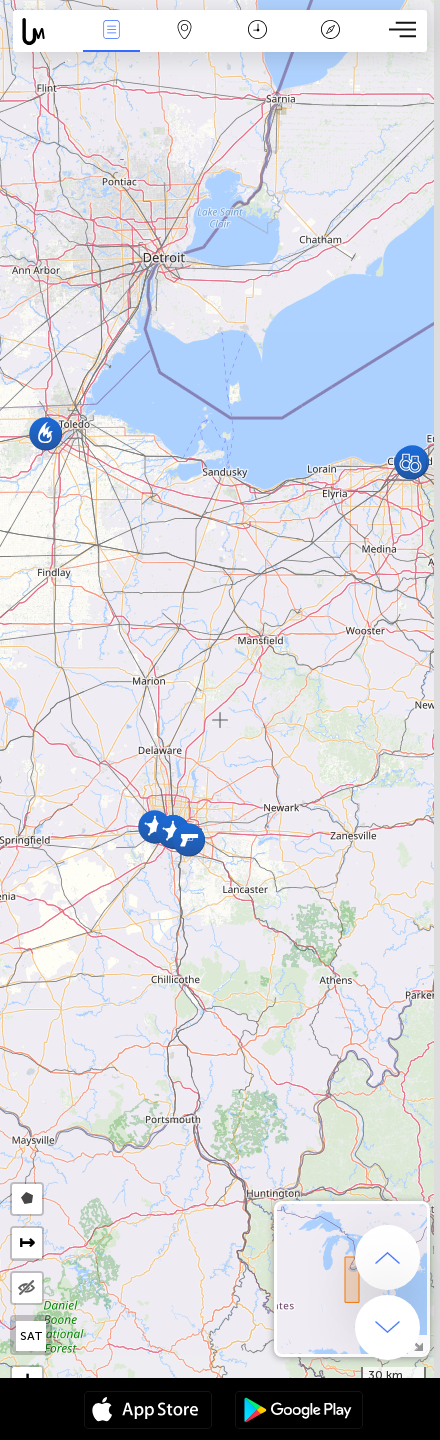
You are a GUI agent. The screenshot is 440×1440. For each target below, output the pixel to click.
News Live (112, 31)
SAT (31, 1336)
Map (185, 31)
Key (331, 31)
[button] (188, 839)
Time (257, 31)
